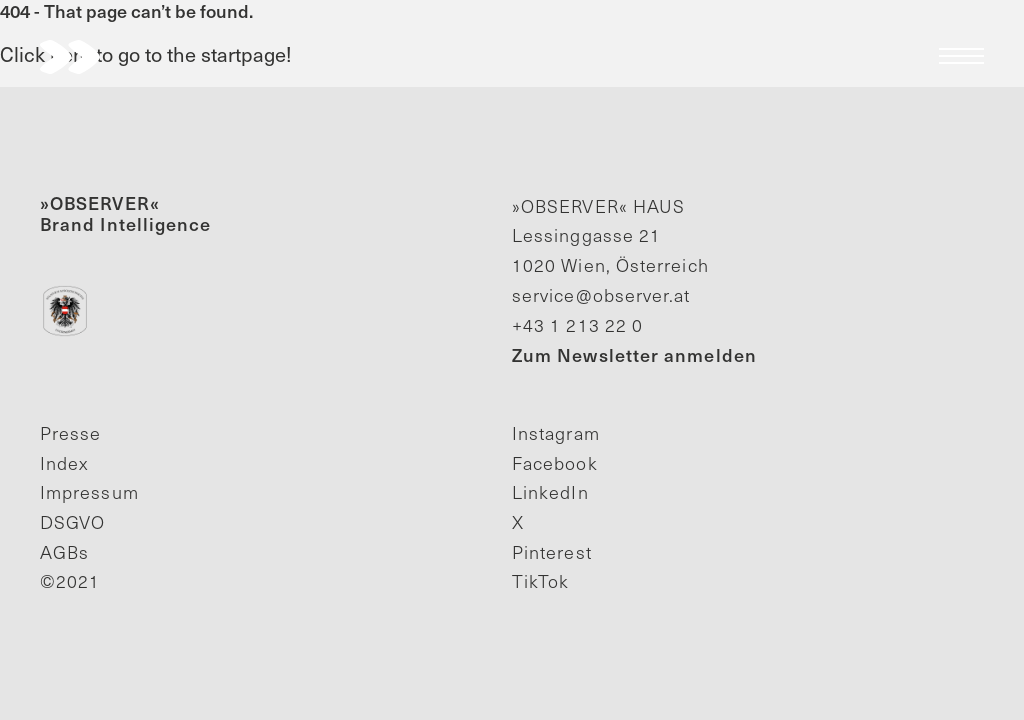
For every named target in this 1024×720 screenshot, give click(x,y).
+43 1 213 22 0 (577, 325)
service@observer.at (601, 295)
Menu (961, 56)
